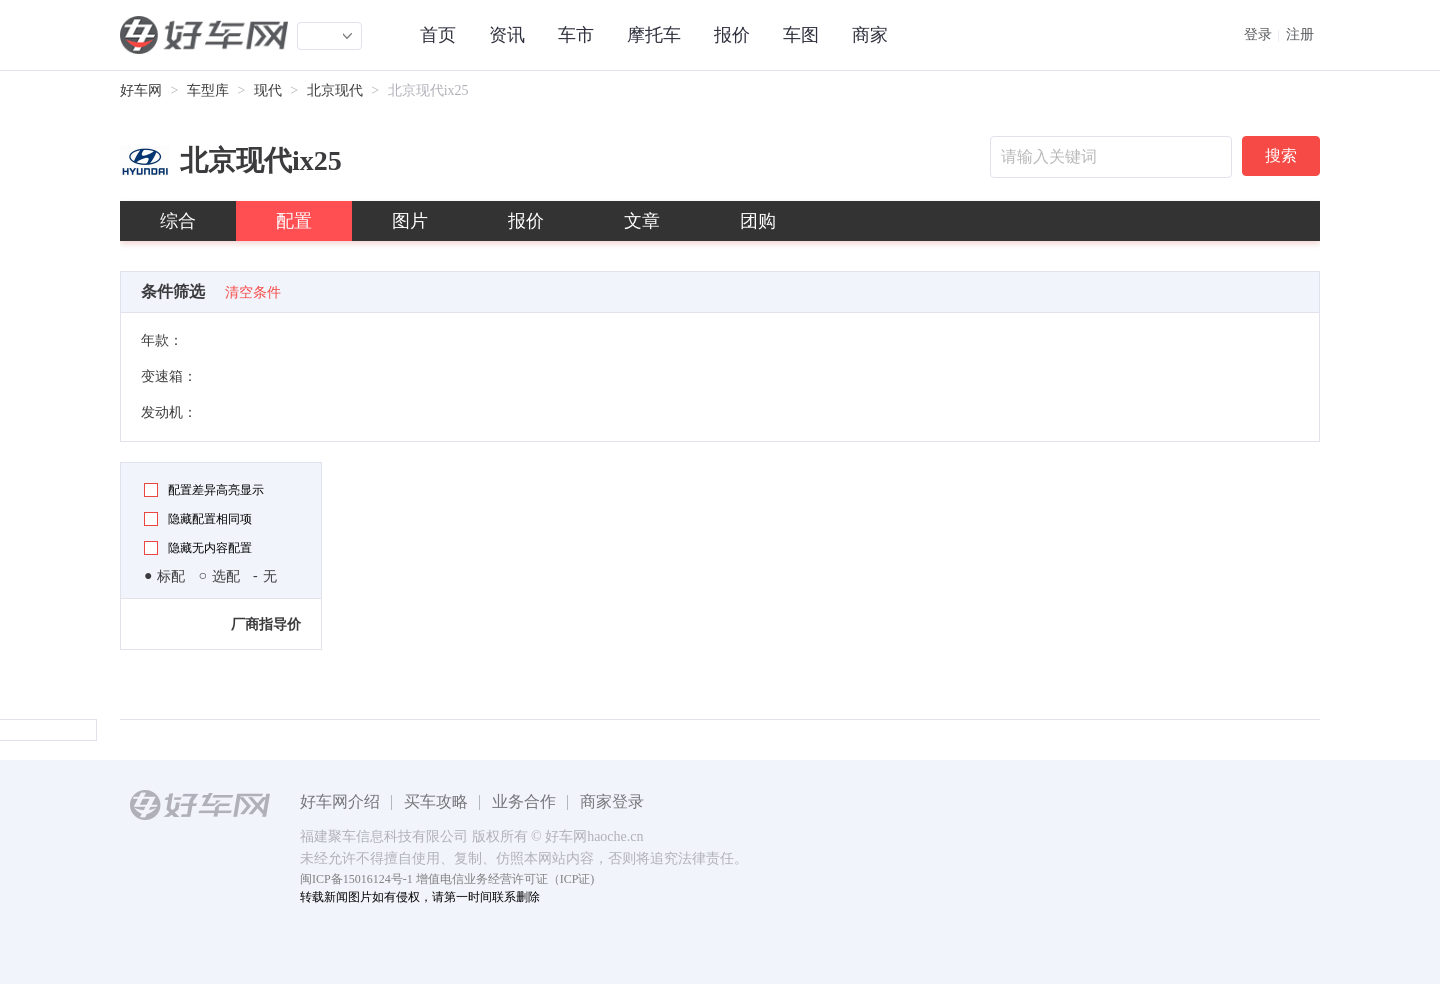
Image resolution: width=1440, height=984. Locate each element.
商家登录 (612, 801)
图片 (410, 221)
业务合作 (524, 801)
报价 (732, 35)
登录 (1258, 34)
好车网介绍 (340, 801)
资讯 (507, 35)
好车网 (141, 90)
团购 (758, 221)
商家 (870, 35)
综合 (178, 221)
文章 (642, 221)
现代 (268, 90)
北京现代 (335, 90)
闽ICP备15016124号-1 (356, 879)
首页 (438, 35)
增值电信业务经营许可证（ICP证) (505, 879)
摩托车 (654, 35)
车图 (801, 35)
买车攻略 (436, 801)
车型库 (208, 90)
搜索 (1281, 155)
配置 (294, 221)
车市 (576, 35)
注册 (1300, 34)
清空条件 (253, 292)
